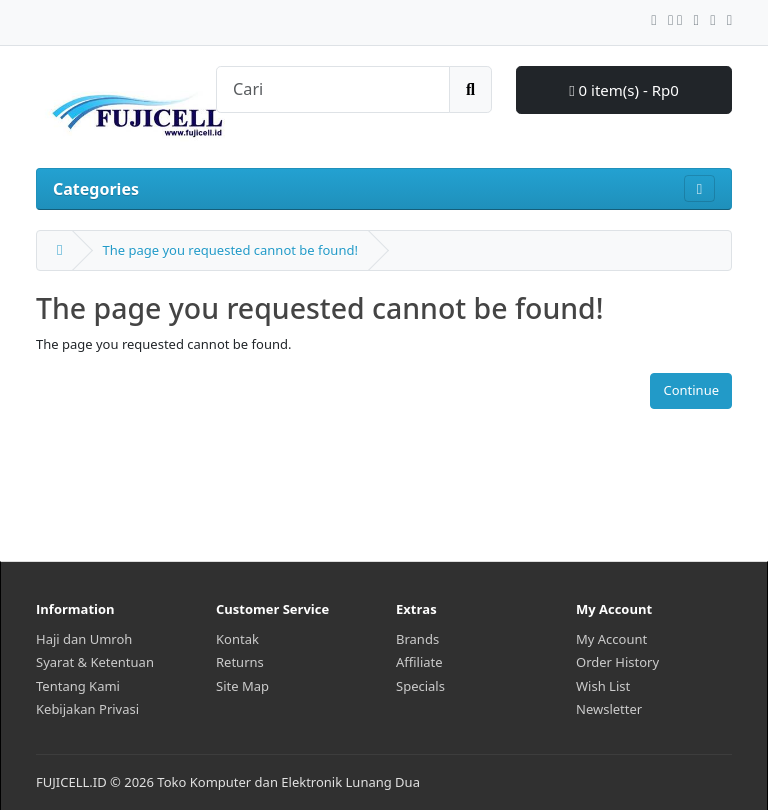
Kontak (237, 639)
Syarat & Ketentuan (95, 662)
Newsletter (609, 709)
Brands (417, 639)
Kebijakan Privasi (87, 709)
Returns (240, 662)
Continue (691, 390)
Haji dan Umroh (84, 639)
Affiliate (419, 662)
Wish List (603, 686)
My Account (611, 639)
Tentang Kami (78, 686)
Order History (617, 662)
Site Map (242, 686)
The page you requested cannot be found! (229, 250)
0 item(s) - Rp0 (624, 90)
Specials (420, 686)
